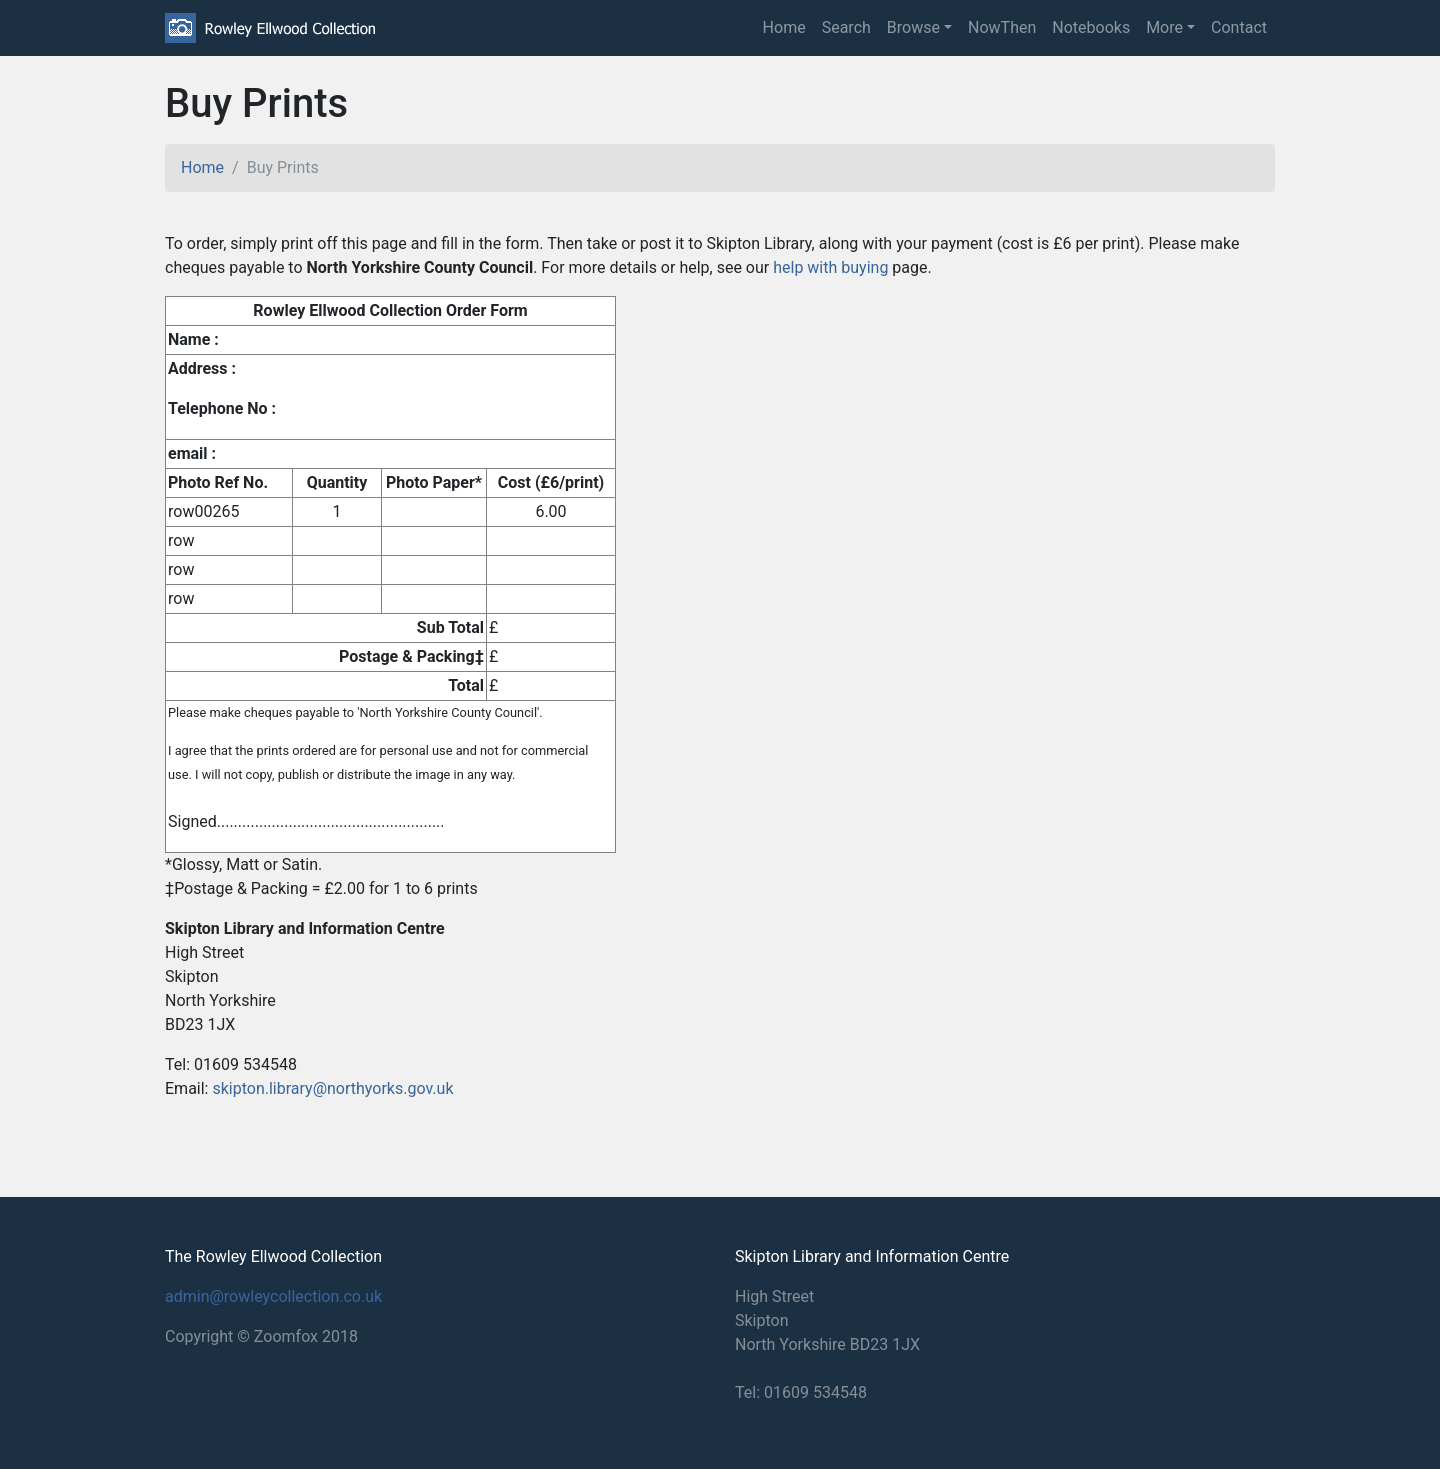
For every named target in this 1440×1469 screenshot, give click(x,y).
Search (846, 27)
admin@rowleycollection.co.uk (273, 1296)
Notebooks (1091, 27)
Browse (913, 27)
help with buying (830, 267)
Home (784, 27)
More (1164, 27)
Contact (1239, 27)
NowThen (1002, 27)
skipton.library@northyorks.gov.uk (332, 1088)
